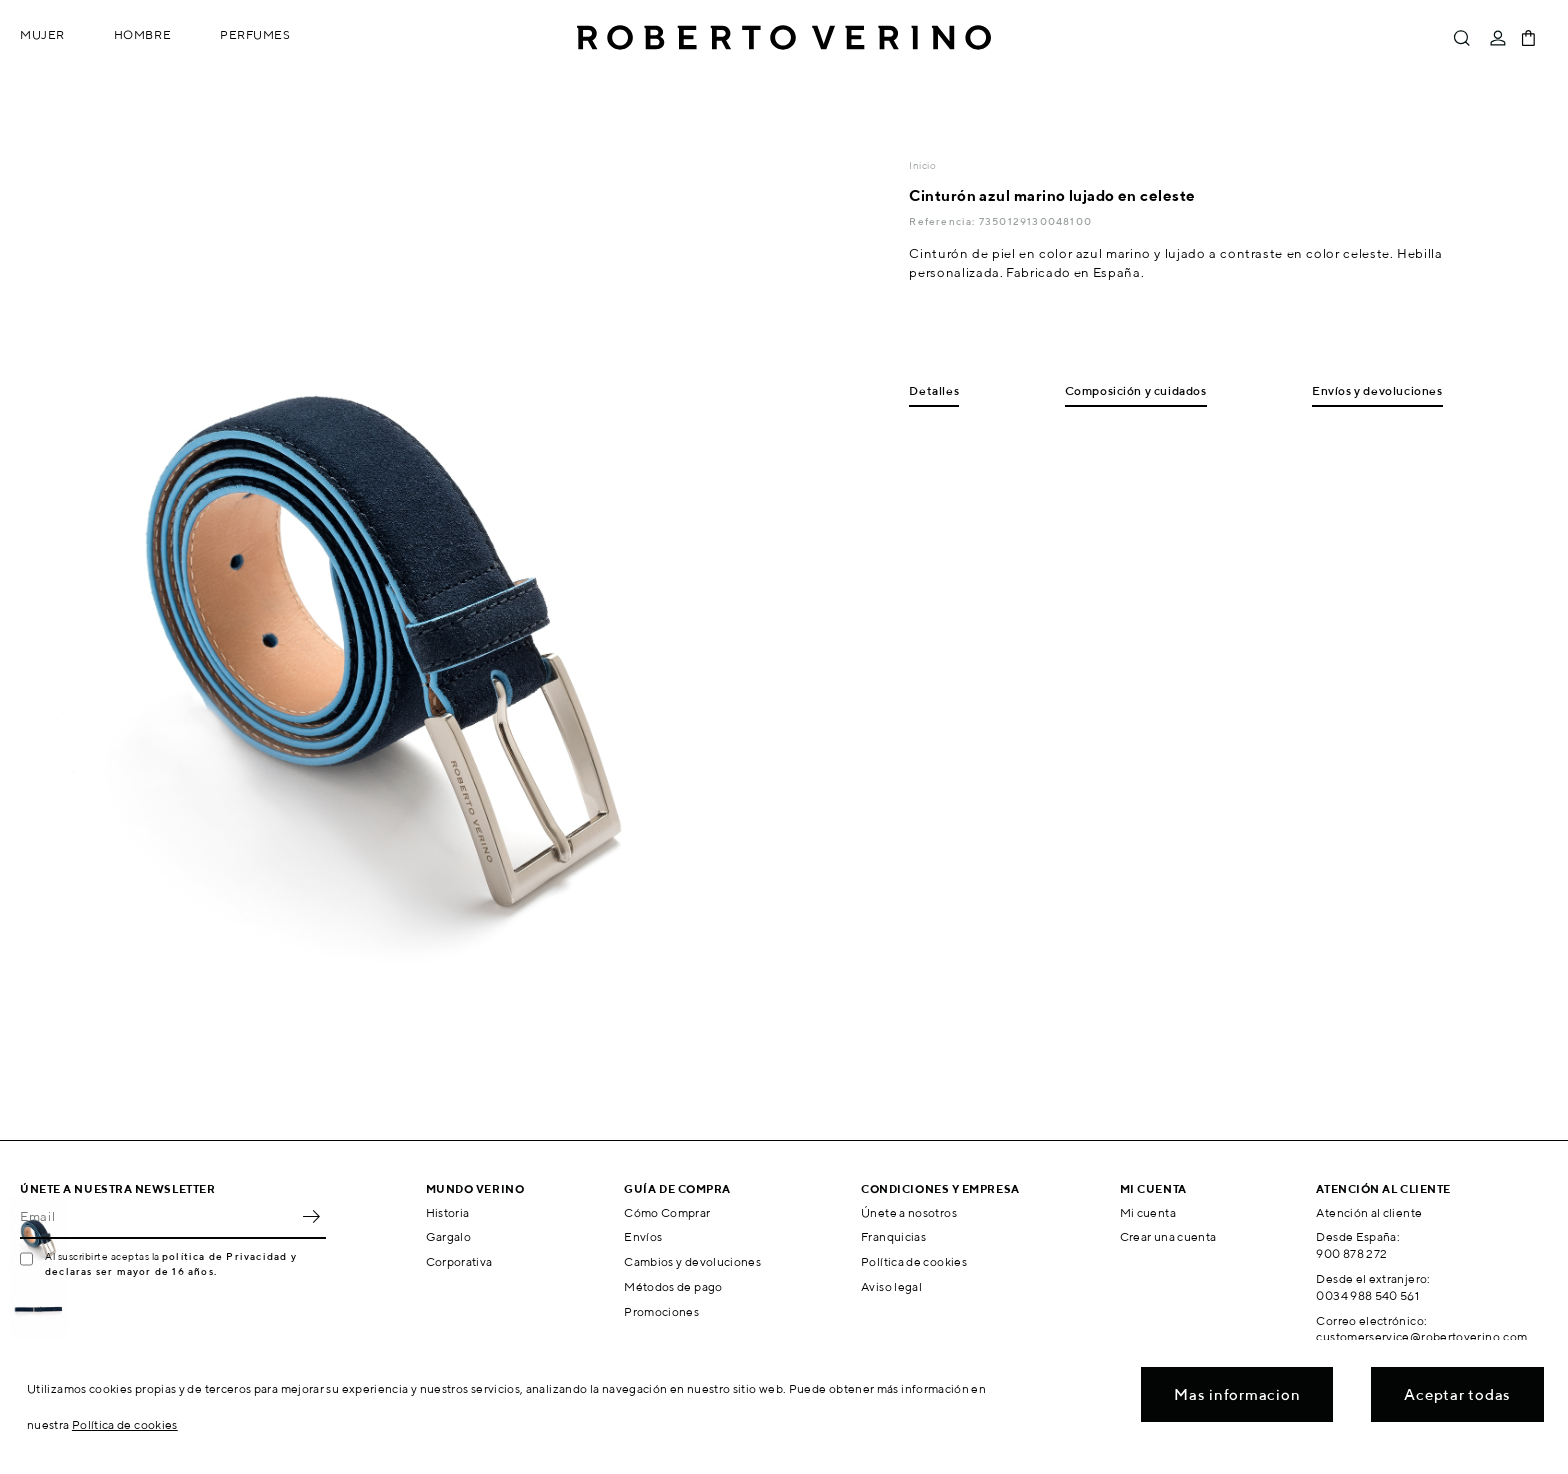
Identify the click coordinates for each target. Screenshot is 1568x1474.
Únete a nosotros (909, 1212)
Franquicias (893, 1236)
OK (311, 1217)
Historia (448, 1212)
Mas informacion (1237, 1394)
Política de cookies (914, 1261)
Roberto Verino (784, 38)
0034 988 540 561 (1367, 1295)
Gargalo (449, 1236)
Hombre (142, 34)
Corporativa (459, 1261)
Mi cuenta (1148, 1212)
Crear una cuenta (1168, 1236)
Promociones (661, 1311)
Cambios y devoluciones (692, 1261)
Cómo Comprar (667, 1212)
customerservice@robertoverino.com (1421, 1336)
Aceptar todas (1457, 1394)
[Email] (158, 1217)
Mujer (42, 34)
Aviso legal (891, 1286)
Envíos (643, 1236)
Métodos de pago (673, 1286)
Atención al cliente (1369, 1212)
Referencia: (943, 221)
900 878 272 (1351, 1253)
